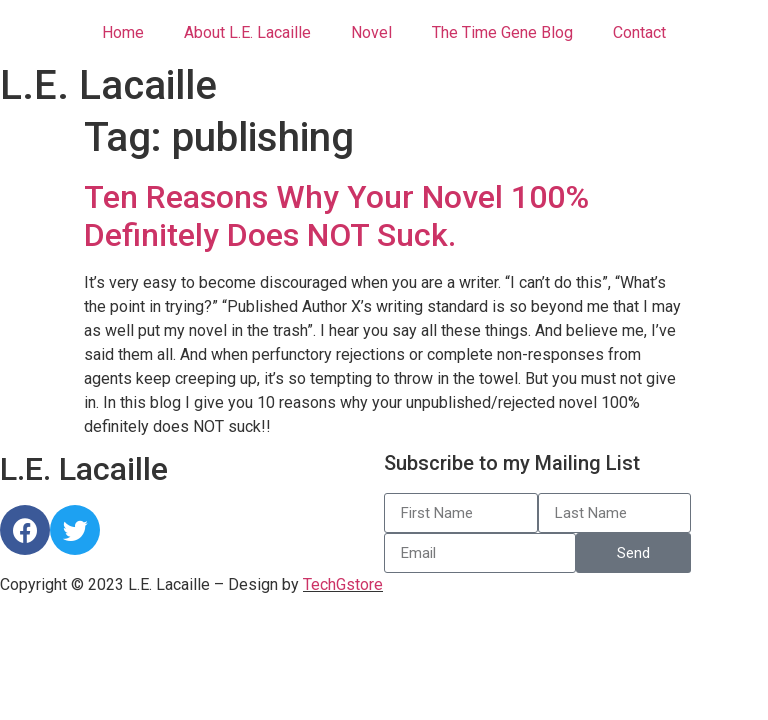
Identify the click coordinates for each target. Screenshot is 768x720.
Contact (639, 32)
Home (123, 32)
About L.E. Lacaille (247, 32)
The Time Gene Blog (502, 32)
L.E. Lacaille (108, 85)
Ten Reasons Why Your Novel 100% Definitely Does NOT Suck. (336, 216)
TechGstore (343, 584)
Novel (371, 32)
